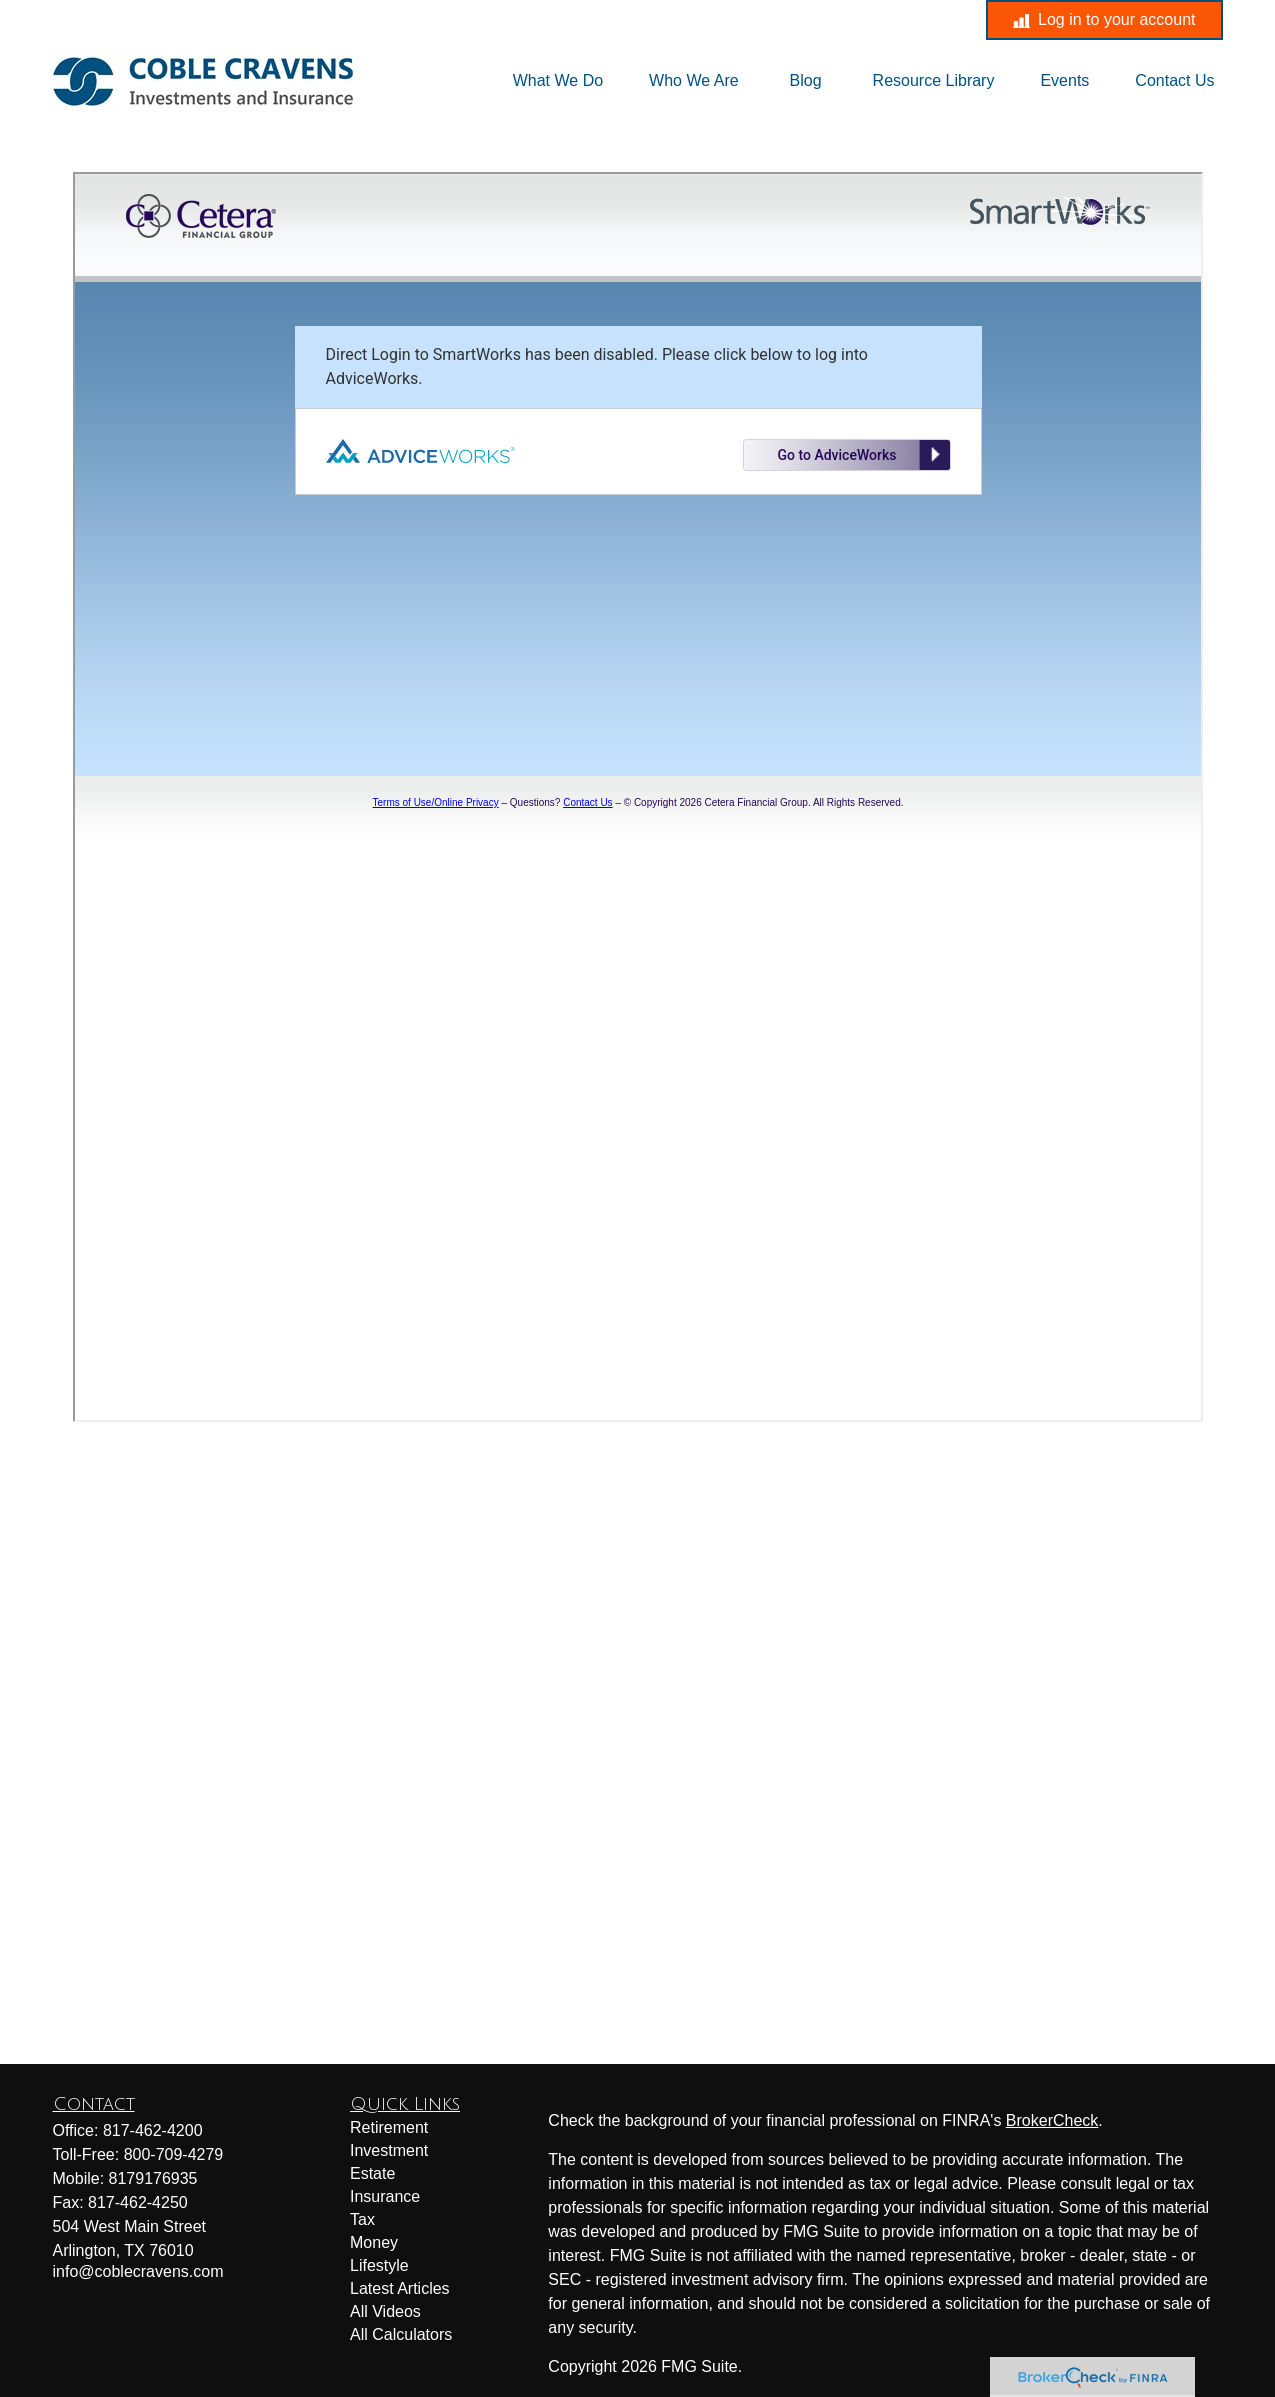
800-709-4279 (174, 2154)
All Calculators (401, 2334)
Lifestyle (379, 2265)
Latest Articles (400, 2288)
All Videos (385, 2311)
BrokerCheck (1052, 2120)
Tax (362, 2219)
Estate (372, 2173)
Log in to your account (1104, 20)
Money (374, 2242)
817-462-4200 (464, 19)
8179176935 (153, 2178)
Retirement (389, 2127)
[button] (558, 81)
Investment (389, 2150)
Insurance (385, 2196)
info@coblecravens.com (652, 19)
